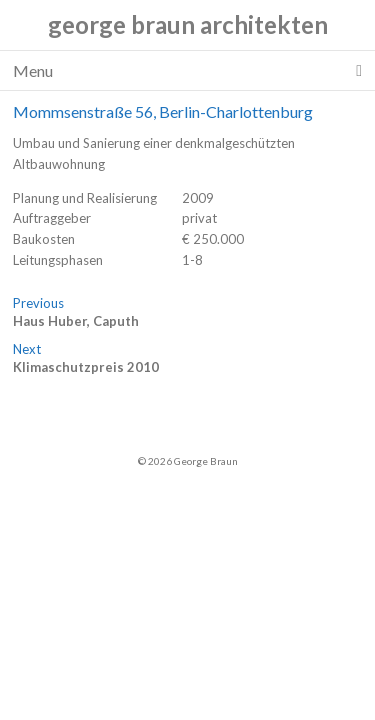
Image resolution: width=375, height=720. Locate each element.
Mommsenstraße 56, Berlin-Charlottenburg (163, 111)
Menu (187, 71)
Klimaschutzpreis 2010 (86, 367)
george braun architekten (188, 24)
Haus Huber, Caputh (76, 321)
